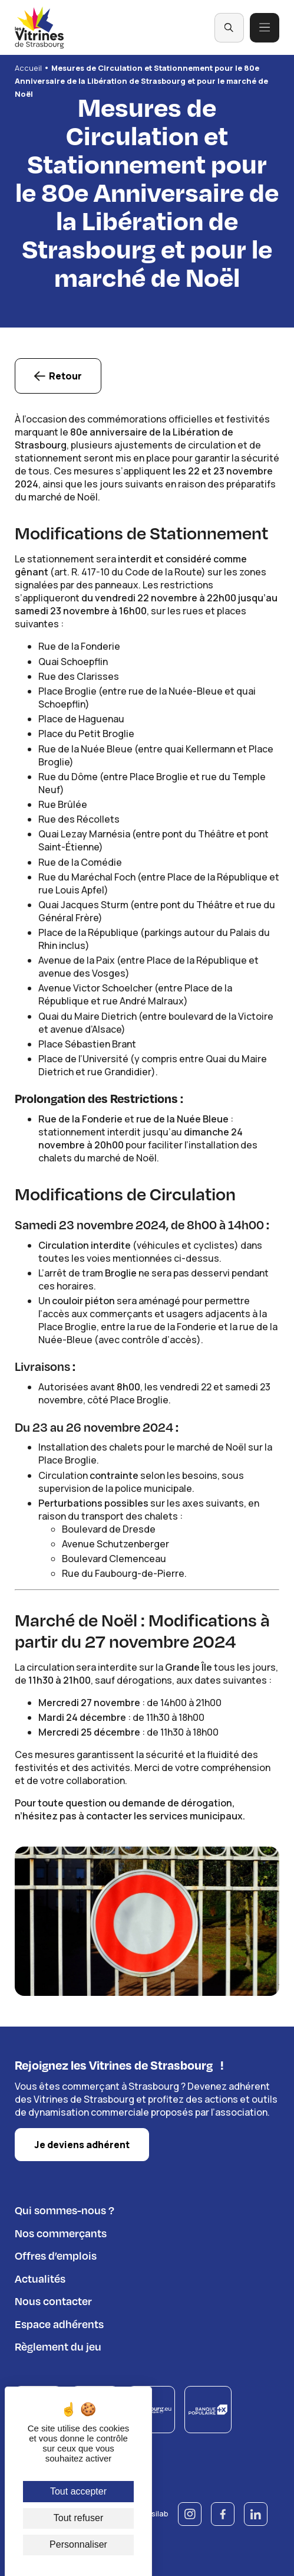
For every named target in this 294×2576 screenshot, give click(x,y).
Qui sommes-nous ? (64, 2208)
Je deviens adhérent (82, 2144)
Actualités (40, 2277)
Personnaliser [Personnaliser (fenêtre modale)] (78, 2544)
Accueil (28, 68)
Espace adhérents (59, 2322)
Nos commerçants (61, 2231)
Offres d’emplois (56, 2254)
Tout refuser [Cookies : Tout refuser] (78, 2518)
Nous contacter (53, 2299)
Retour (65, 376)
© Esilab (153, 2513)
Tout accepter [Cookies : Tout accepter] (78, 2491)
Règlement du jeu (58, 2345)
